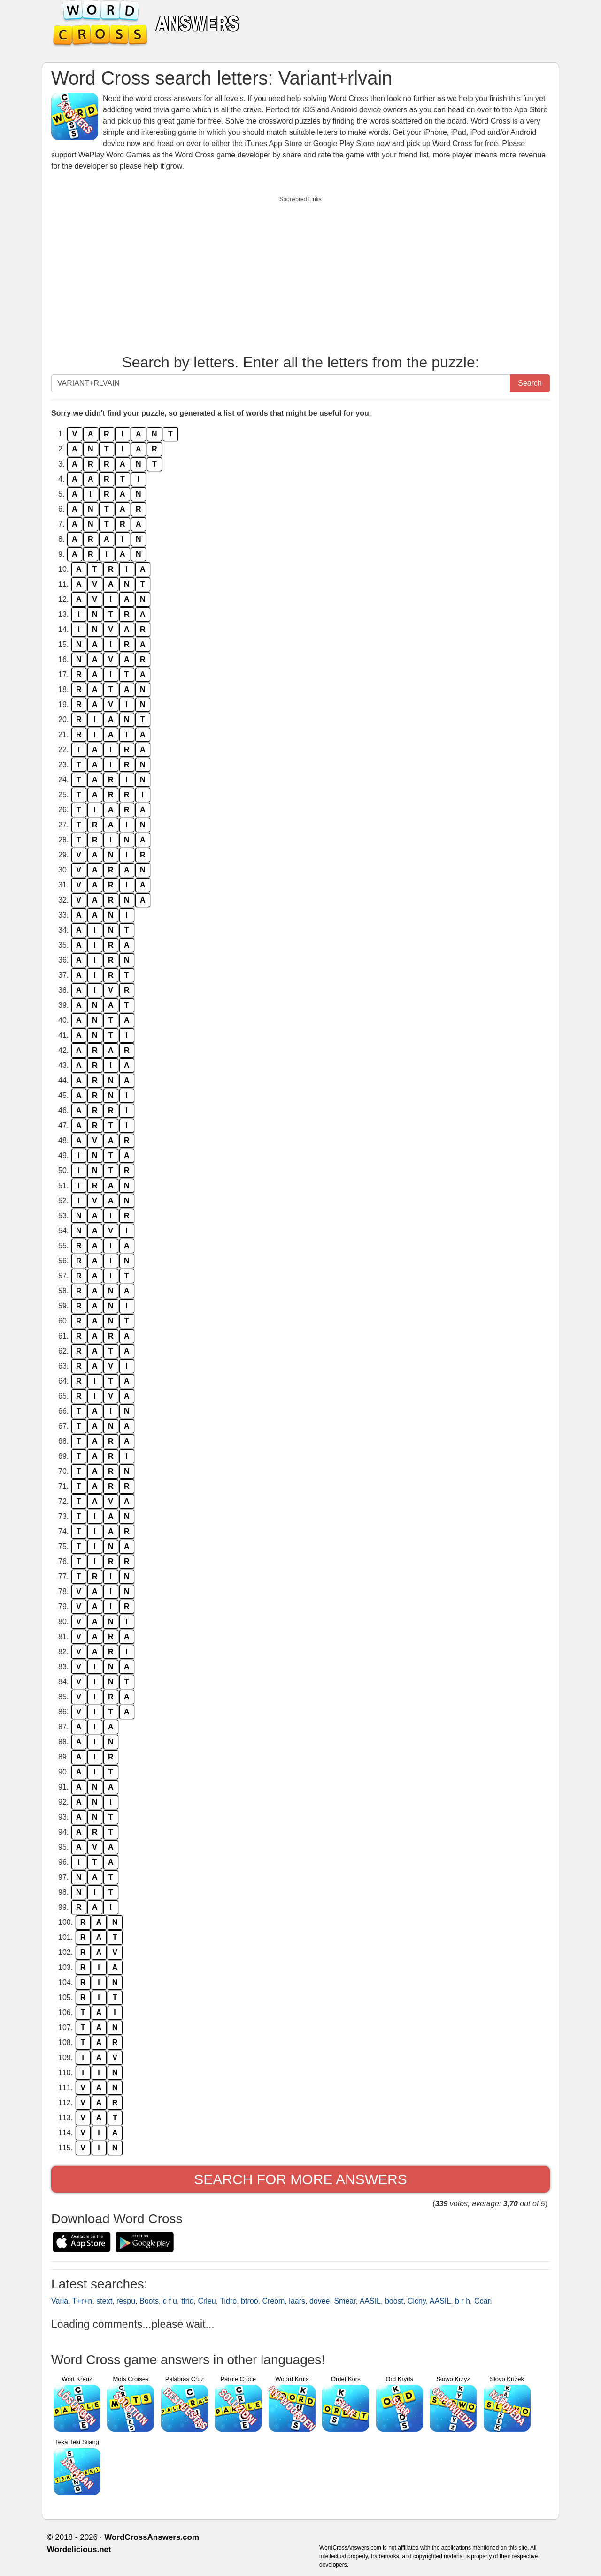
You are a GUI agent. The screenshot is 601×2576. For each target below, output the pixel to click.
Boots (149, 2301)
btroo (249, 2301)
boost (394, 2301)
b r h (462, 2301)
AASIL (370, 2301)
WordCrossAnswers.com (151, 2537)
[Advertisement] (300, 273)
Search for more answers (300, 2179)
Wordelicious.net (79, 2549)
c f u (170, 2301)
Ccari (483, 2301)
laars (297, 2301)
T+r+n (82, 2301)
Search (530, 383)
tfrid (187, 2301)
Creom (273, 2301)
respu (125, 2301)
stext (104, 2301)
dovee (319, 2301)
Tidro (228, 2301)
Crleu (207, 2301)
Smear (344, 2301)
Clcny (417, 2301)
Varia (59, 2301)
